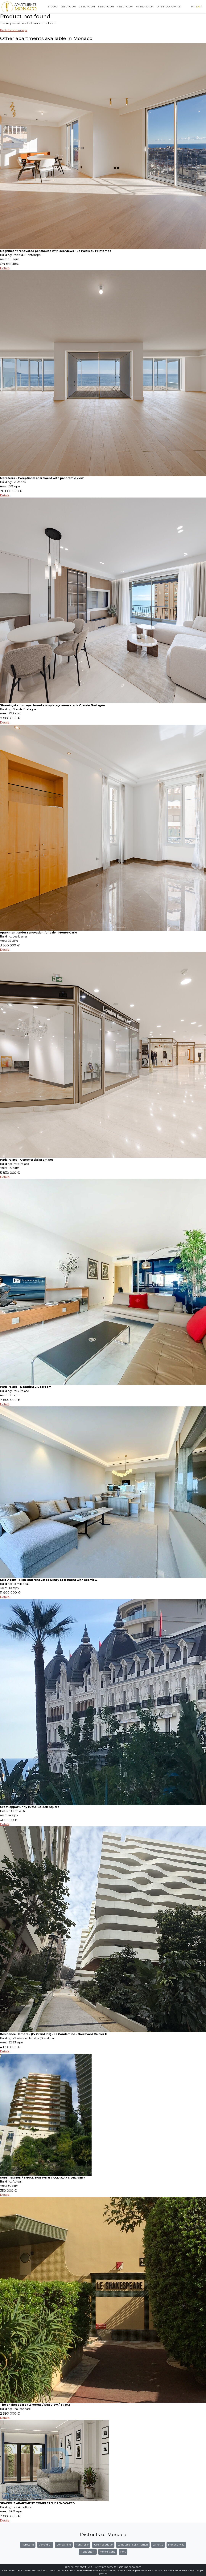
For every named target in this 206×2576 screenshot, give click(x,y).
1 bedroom (68, 6)
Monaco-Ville (176, 2544)
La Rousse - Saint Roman (133, 2544)
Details (4, 268)
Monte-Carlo (107, 2551)
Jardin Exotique (103, 2544)
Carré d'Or (45, 2544)
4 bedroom (125, 6)
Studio (53, 6)
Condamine (63, 2544)
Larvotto (158, 2544)
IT (202, 6)
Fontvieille (82, 2544)
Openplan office (168, 6)
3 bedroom (106, 6)
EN (198, 6)
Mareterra (28, 2544)
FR (193, 6)
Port (123, 2551)
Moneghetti (87, 2551)
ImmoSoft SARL (83, 2567)
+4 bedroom (144, 6)
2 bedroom (87, 6)
